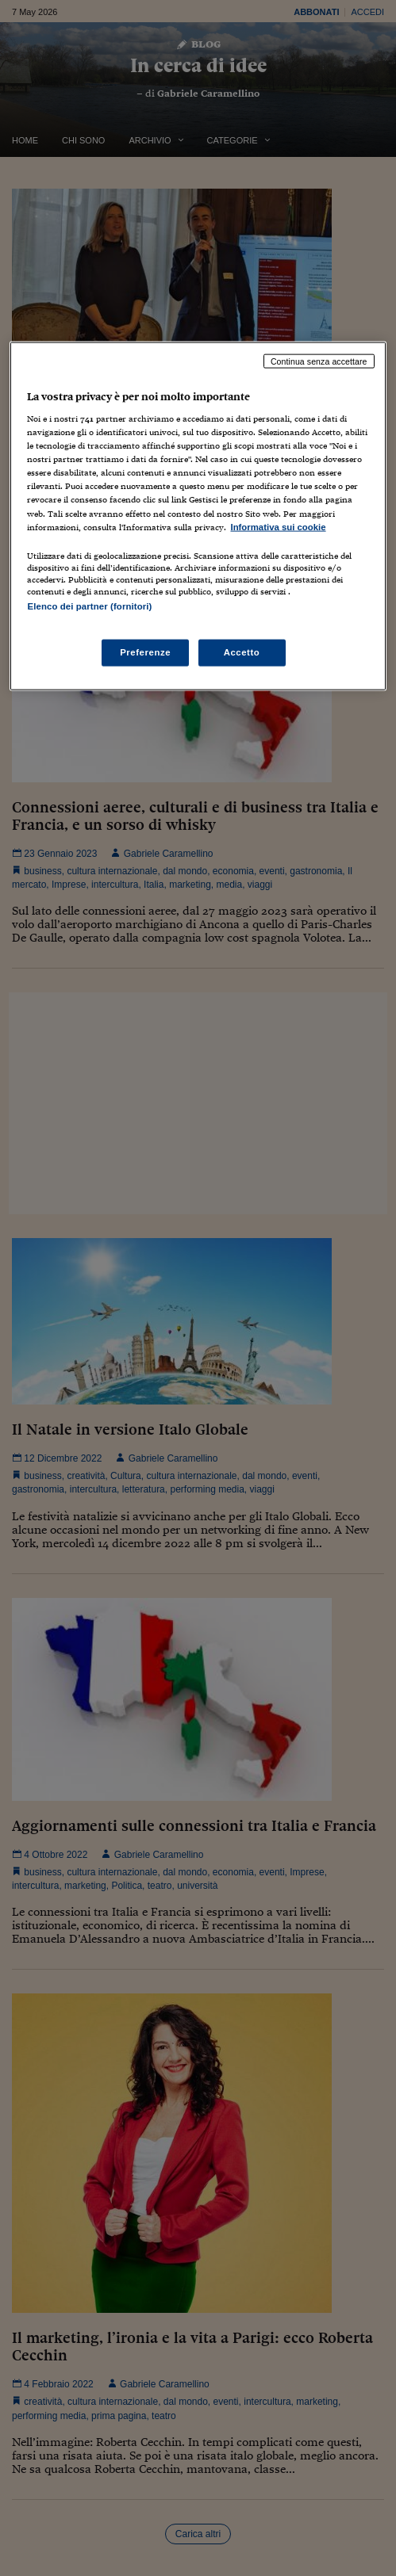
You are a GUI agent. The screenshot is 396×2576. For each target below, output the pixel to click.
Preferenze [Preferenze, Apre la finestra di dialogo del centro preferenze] (145, 652)
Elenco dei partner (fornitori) (89, 605)
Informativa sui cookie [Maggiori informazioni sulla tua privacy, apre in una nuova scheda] (277, 526)
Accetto (242, 652)
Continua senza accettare (319, 360)
